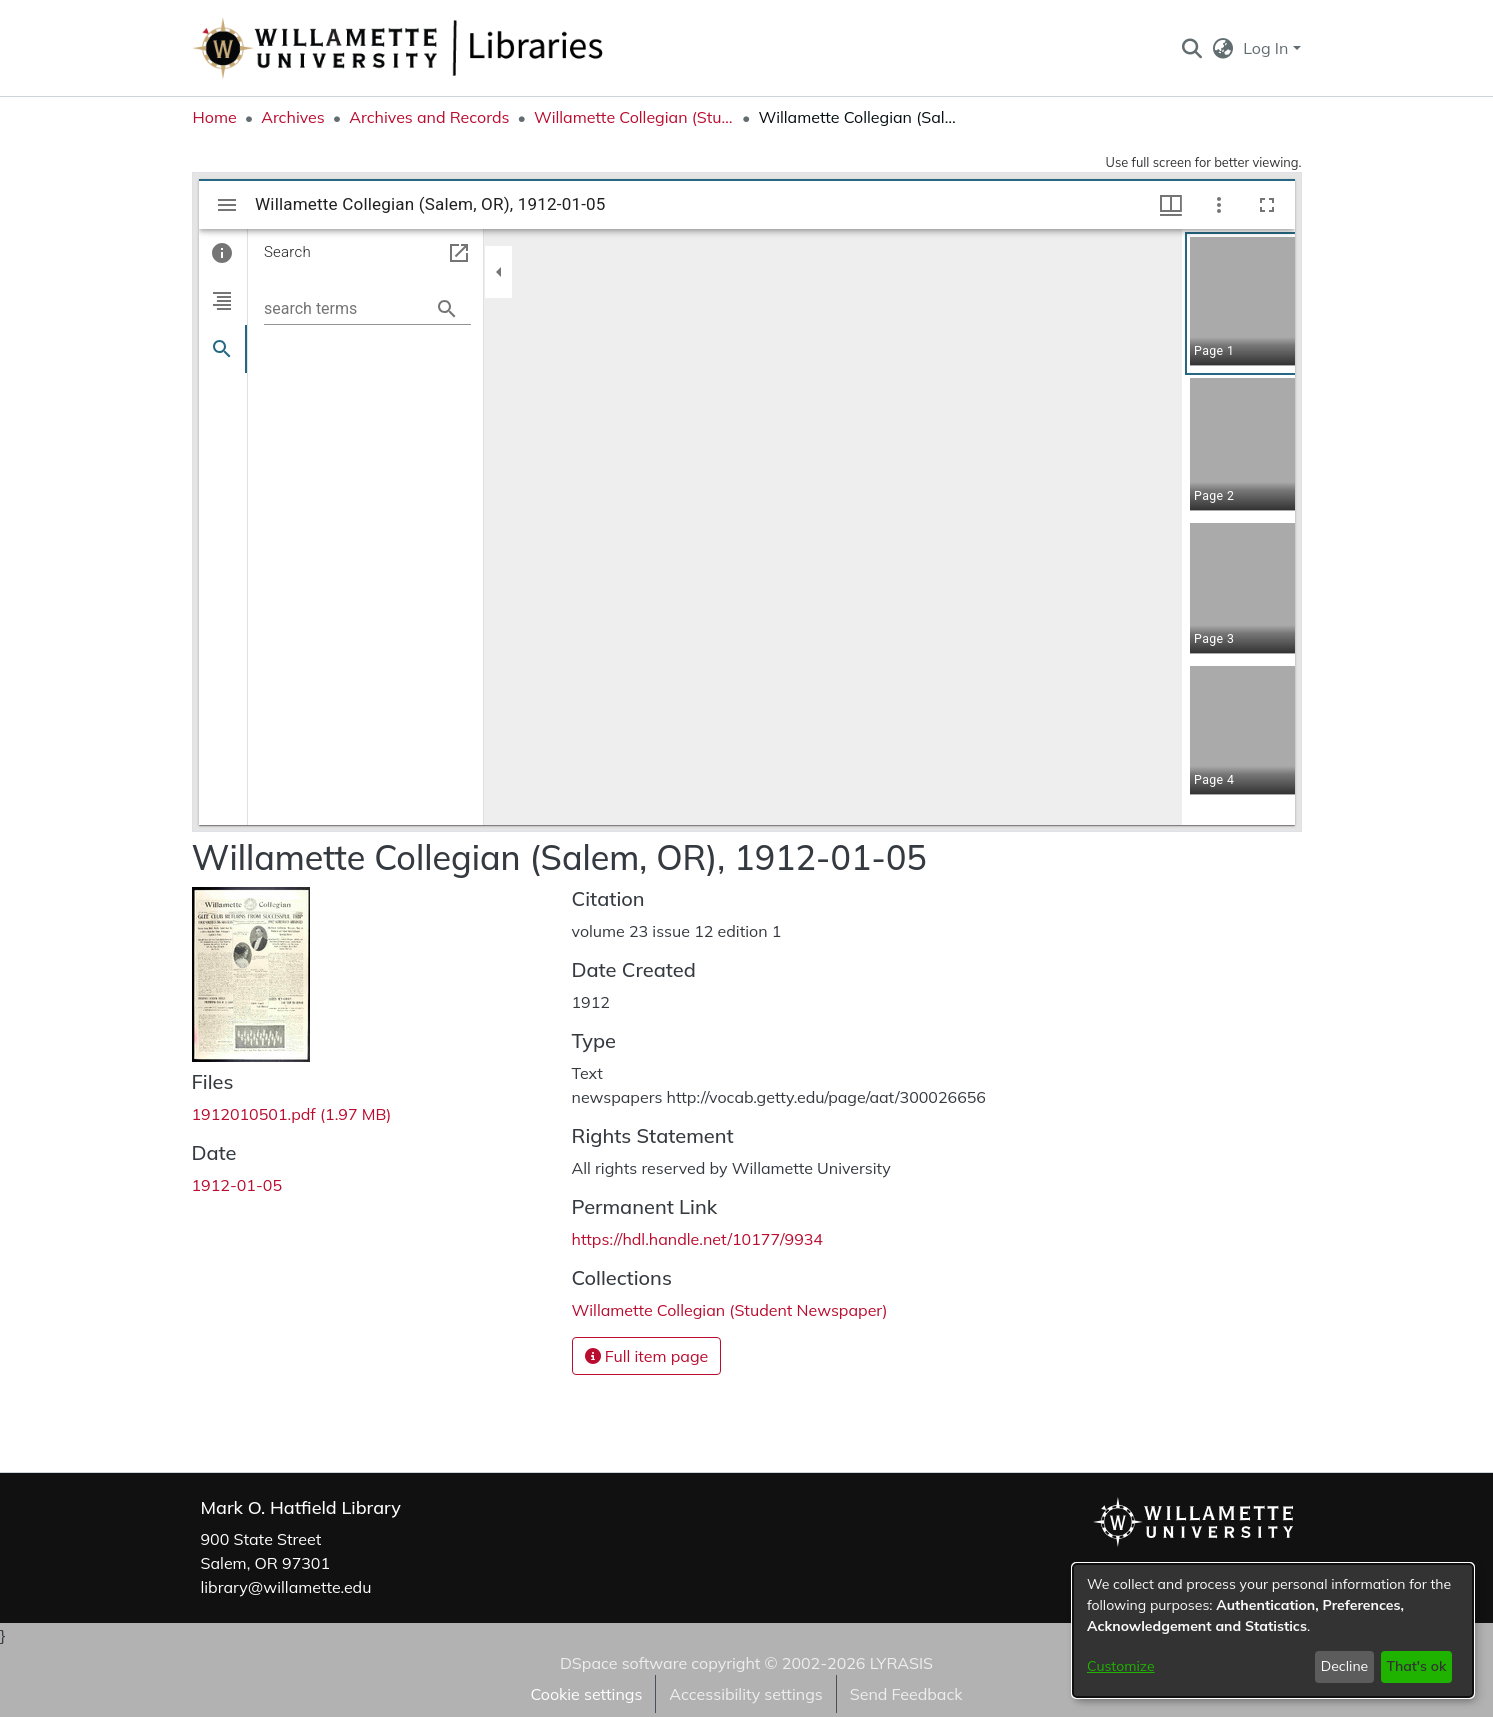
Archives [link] (293, 117)
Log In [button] (1267, 48)
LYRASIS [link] (901, 1663)
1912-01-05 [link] (237, 1185)
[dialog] (1273, 1630)
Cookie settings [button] (586, 1694)
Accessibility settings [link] (745, 1694)
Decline (1345, 1666)
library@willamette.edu (286, 1587)
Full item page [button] (647, 1356)
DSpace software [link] (623, 1663)
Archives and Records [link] (429, 117)
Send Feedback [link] (906, 1694)
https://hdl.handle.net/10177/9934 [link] (697, 1239)
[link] (292, 1114)
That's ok (1416, 1666)
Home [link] (215, 117)
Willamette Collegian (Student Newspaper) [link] (634, 117)
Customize (1121, 1666)
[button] (1192, 48)
